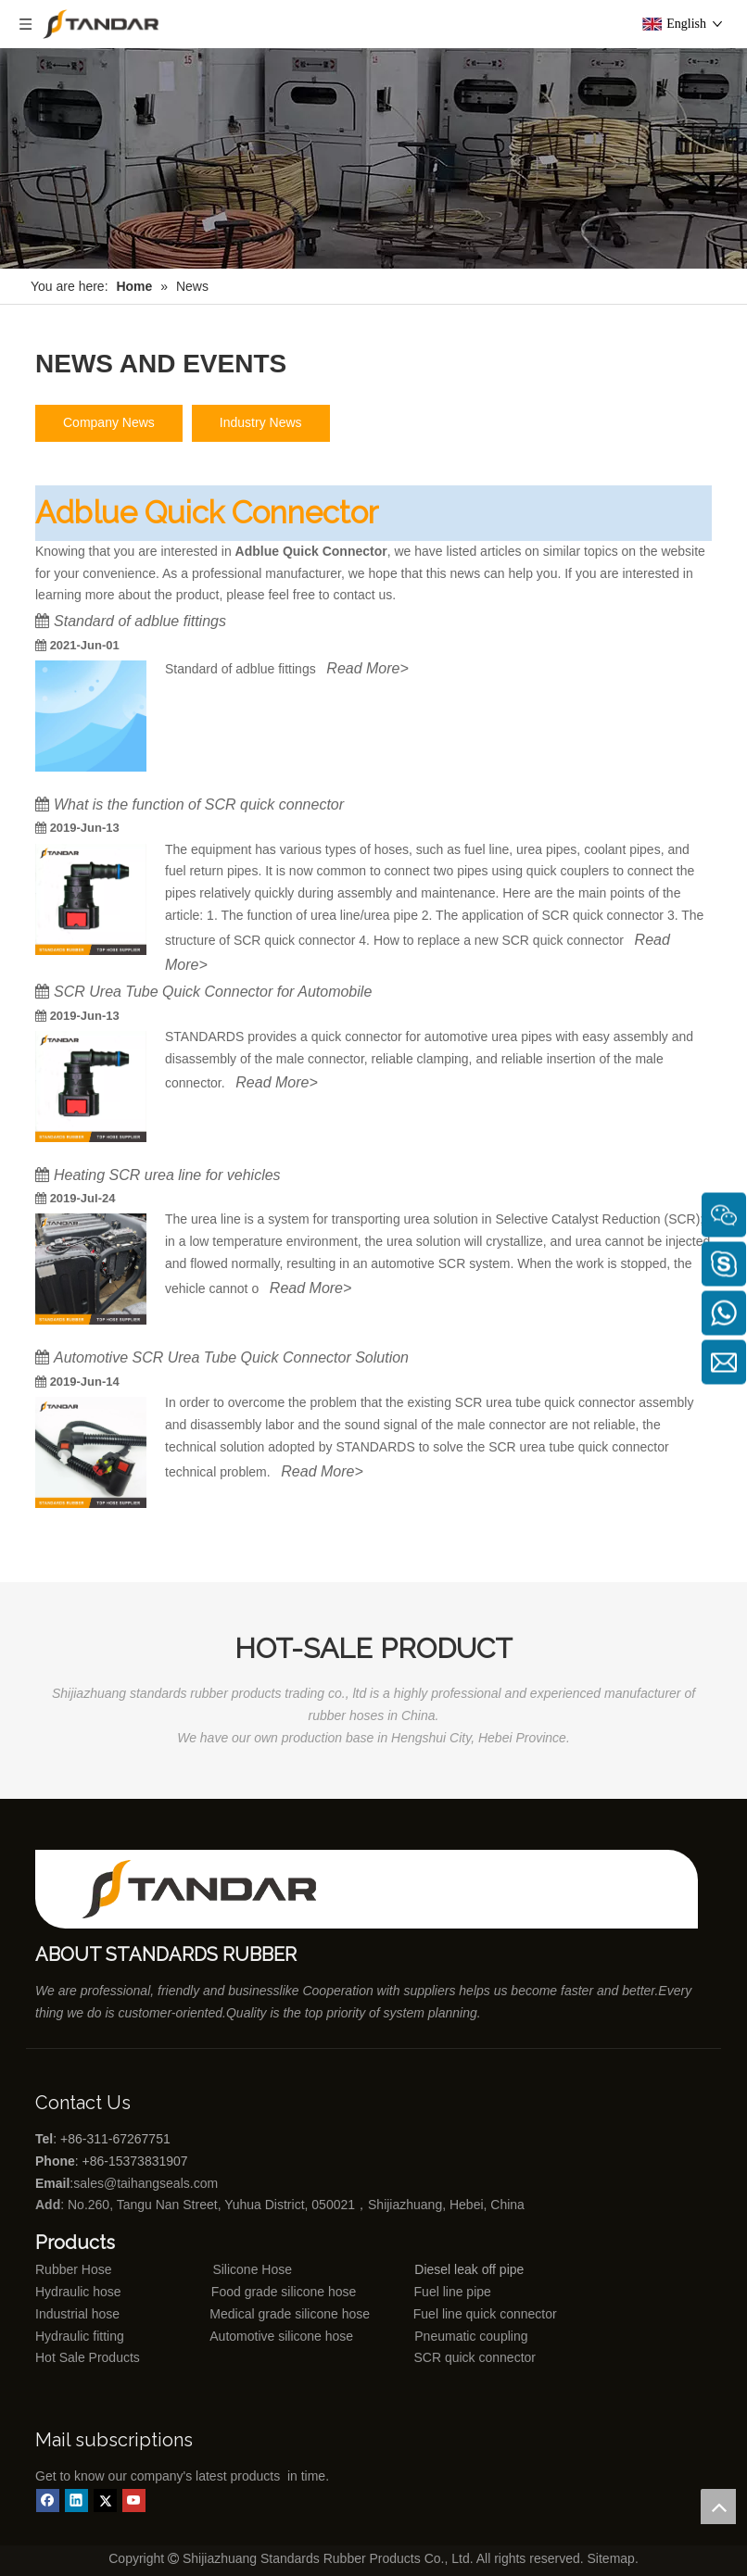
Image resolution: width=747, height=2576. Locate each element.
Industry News (261, 422)
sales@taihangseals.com (147, 2183)
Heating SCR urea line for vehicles (167, 1175)
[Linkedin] (76, 2500)
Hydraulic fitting (79, 2336)
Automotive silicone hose (247, 2336)
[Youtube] (134, 2500)
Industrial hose (77, 2313)
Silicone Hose (214, 2269)
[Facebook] (47, 2500)
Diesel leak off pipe (469, 2269)
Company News (109, 422)
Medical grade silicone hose (289, 2313)
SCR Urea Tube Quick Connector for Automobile (213, 991)
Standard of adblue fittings (140, 621)
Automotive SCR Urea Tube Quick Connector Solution (231, 1357)
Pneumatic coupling (470, 2336)
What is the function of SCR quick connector (199, 804)
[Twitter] (105, 2500)
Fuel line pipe (452, 2291)
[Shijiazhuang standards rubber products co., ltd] (211, 1889)
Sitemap (611, 2558)
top (718, 2506)
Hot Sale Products (87, 2357)
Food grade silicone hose (285, 2291)
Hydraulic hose (78, 2291)
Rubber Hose (73, 2269)
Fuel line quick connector (485, 2313)
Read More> (367, 668)
